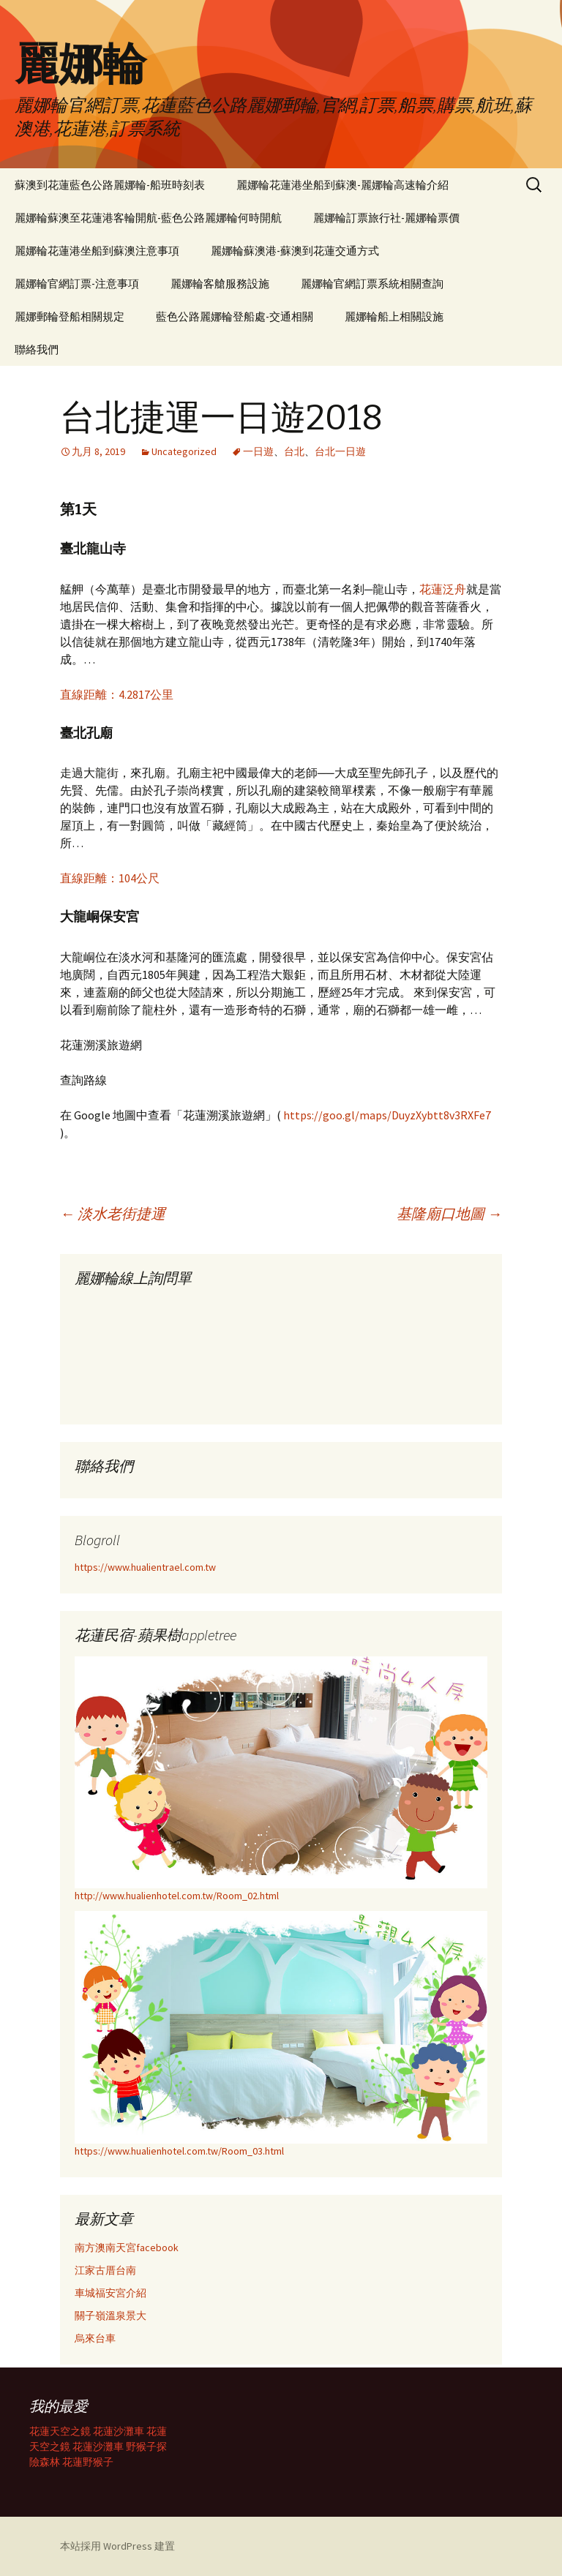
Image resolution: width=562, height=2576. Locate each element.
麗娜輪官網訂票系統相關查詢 (372, 283)
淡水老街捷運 (112, 1213)
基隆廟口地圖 (449, 1213)
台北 (294, 451)
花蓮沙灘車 (118, 2431)
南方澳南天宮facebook (127, 2247)
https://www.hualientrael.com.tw (145, 1567)
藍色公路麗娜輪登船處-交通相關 (234, 316)
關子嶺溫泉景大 (110, 2315)
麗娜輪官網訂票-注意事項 (77, 283)
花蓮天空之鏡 (60, 2431)
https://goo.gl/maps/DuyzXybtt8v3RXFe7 (387, 1115)
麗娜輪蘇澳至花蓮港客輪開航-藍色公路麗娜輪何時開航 (148, 218)
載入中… (184, 1350)
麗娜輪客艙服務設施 (220, 283)
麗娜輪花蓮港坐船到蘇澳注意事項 (97, 251)
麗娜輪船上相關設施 (394, 316)
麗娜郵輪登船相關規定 (69, 316)
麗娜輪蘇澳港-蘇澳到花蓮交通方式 (295, 251)
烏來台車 (95, 2338)
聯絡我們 (37, 349)
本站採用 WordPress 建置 (117, 2546)
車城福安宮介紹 (110, 2292)
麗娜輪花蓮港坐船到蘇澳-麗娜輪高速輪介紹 (342, 185)
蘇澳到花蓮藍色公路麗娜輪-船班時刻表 (110, 185)
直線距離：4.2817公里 (116, 694)
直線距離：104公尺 (110, 878)
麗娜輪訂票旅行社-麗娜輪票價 (386, 218)
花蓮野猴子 (87, 2461)
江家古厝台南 (105, 2270)
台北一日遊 (340, 451)
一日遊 (258, 451)
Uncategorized (184, 451)
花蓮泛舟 (442, 589)
